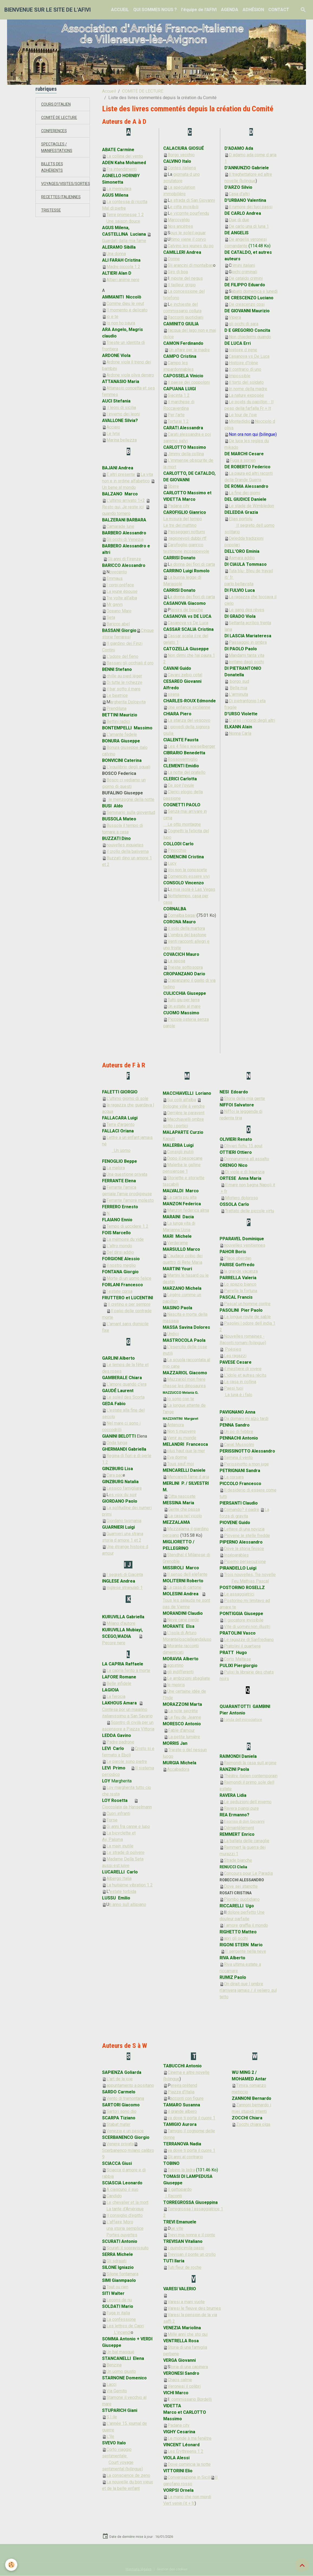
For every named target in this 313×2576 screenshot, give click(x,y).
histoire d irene (243, 349)
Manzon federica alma (188, 1210)
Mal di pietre (114, 208)
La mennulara (118, 188)
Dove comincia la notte (189, 2464)
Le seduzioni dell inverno (248, 1801)
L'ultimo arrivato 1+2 (125, 500)
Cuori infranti (118, 1813)
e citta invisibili (184, 206)
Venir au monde (181, 1437)
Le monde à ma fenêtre (189, 2438)
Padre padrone (120, 1742)
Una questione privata (126, 1174)
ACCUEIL (120, 9)
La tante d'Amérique (125, 2208)
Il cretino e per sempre (129, 1304)
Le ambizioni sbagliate (188, 1678)
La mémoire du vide (125, 1239)
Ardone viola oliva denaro (130, 375)
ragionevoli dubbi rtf (187, 538)
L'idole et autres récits (245, 1375)
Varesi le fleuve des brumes (194, 2308)
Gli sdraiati (116, 2260)
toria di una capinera (189, 2366)
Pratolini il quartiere (242, 1646)
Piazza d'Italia (181, 2091)
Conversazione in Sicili (189, 2477)
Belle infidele (118, 1683)
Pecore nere (113, 1642)
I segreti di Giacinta (124, 1574)
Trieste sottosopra (185, 967)
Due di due (239, 219)
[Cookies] (11, 2565)
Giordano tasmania (123, 1520)
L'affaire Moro (119, 2221)
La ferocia (115, 1696)
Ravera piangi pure (241, 1808)
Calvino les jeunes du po (191, 245)
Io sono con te (180, 1398)
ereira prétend (184, 2085)
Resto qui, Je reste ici (123, 506)
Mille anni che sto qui (188, 2334)
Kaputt (169, 1138)
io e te (112, 316)
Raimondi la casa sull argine (250, 1762)
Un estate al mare (184, 1006)
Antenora (175, 1424)
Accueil (109, 91)
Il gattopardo (180, 2189)
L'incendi (122, 2332)
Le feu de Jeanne (184, 1717)
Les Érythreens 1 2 (185, 2451)
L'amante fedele (121, 734)
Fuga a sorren (241, 460)
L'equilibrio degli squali (128, 766)
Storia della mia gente (244, 1098)
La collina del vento (124, 156)
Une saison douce (123, 221)
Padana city (179, 505)
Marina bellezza (121, 440)
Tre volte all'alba (121, 597)
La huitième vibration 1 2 (129, 1885)
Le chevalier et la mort (127, 2202)
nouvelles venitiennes (244, 1245)
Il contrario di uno (245, 369)
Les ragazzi (235, 1355)
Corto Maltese (237, 1659)
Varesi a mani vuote (186, 2301)
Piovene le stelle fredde (247, 1535)
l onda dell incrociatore (243, 1719)
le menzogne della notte (130, 799)
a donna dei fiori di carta (192, 564)
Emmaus (114, 578)
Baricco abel (118, 623)
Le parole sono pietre (126, 1761)
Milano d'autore (120, 1623)
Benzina (114, 2364)
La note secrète (183, 1710)
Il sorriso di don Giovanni (244, 1821)
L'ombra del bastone (187, 934)
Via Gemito (116, 2390)
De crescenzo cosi (247, 304)
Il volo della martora (186, 928)
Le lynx (113, 433)
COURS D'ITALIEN (58, 104)
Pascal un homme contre (247, 1303)
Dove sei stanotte (241, 1886)
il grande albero (182, 2111)
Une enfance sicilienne (189, 707)
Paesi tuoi (233, 1388)
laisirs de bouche (187, 609)
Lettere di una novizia (244, 1529)
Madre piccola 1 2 (123, 266)
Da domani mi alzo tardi (246, 1418)
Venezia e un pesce (125, 2130)
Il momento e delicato (127, 310)
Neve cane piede (183, 1619)
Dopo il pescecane (185, 1158)
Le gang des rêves (246, 609)
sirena (173, 694)
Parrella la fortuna (240, 1290)
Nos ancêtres (180, 226)
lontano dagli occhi (246, 661)
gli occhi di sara (243, 323)
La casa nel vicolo (185, 1515)
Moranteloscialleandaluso (187, 1639)
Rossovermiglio (183, 759)
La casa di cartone (184, 1587)
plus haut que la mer (186, 1450)
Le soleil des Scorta (125, 1397)
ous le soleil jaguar (188, 232)
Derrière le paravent (185, 1112)
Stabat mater (118, 2124)
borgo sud (239, 681)
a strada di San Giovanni (192, 200)
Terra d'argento (120, 1124)
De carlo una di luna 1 (249, 226)
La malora (115, 1167)
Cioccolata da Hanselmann (127, 1807)
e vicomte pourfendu (189, 213)
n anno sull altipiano (127, 1904)
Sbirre (173, 486)
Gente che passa (184, 1509)
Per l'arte (176, 414)
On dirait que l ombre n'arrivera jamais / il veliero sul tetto (248, 1990)
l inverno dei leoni (123, 414)
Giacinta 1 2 (179, 395)
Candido (114, 2195)
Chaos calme (180, 2379)
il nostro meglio (121, 1265)
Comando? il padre (241, 1509)
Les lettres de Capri (125, 2325)
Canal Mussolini (239, 1444)
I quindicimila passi (186, 2247)
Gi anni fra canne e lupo (128, 1826)
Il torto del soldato (246, 382)
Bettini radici (118, 721)
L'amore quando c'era (126, 1384)
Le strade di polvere (125, 1852)
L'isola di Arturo (182, 1632)
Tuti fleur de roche (184, 2267)
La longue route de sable (247, 1316)
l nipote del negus (186, 278)
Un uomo (121, 1150)
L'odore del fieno (122, 656)
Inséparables (236, 1555)
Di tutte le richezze (124, 682)
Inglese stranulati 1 (124, 1587)
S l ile (111, 2416)
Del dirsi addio (120, 1252)
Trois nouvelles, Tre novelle (250, 1574)
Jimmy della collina (186, 453)
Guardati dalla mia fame (124, 240)
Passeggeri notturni (186, 531)
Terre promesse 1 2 (125, 214)
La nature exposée (246, 395)
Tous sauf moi (180, 1463)
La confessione (121, 2319)
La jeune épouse (122, 591)
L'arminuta (238, 694)
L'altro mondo (119, 1245)
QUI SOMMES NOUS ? (155, 9)
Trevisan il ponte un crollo (192, 2254)
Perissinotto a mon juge (246, 1464)
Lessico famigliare (124, 1488)
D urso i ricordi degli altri (252, 720)
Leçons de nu (119, 2299)
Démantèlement (239, 1827)
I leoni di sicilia (121, 407)
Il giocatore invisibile (243, 1620)
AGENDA (229, 9)
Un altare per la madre (189, 349)
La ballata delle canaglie (246, 1840)
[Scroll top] (302, 2565)
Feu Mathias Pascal (250, 1581)
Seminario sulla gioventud (130, 812)
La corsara (234, 1477)
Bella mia (238, 687)
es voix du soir (123, 1494)
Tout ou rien (117, 2286)
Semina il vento (238, 1457)
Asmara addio (242, 557)
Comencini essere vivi (189, 876)
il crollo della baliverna (127, 851)
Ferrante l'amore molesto (130, 1200)
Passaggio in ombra (248, 642)
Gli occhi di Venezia (125, 539)
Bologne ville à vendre (184, 1106)
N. (108, 1213)
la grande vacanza (241, 1271)
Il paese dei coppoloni (189, 382)
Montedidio (239, 421)
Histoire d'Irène (243, 362)
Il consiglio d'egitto (122, 2215)
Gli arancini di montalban (190, 265)
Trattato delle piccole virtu (249, 1210)
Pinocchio (177, 850)
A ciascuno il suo (122, 2189)
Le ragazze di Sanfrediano (249, 1639)
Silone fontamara (122, 2273)
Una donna (116, 253)
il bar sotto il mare (123, 688)
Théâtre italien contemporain (251, 1775)
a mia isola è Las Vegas (192, 889)
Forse (112, 1820)
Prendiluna (116, 708)
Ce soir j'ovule (181, 785)
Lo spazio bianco (240, 1284)
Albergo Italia (119, 1878)
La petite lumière (184, 1736)
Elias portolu (240, 518)
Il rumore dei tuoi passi (250, 206)
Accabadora (178, 1769)
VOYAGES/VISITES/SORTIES (68, 183)
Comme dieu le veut (125, 303)
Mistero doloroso (241, 1197)
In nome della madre (248, 388)
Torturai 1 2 (178, 421)
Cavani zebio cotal (185, 674)
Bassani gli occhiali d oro (130, 662)
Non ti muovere (181, 1431)
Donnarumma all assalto (246, 1158)
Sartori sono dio (121, 2111)
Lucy (172, 863)
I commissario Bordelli (190, 2399)
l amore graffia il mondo (246, 1925)
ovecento (118, 571)
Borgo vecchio (181, 154)
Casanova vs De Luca (188, 622)
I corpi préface (120, 584)
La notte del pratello (187, 772)
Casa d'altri (239, 193)
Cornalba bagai (181, 915)
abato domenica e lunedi (255, 291)
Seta (110, 617)
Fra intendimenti (121, 169)
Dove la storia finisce (244, 1548)
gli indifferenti (180, 1671)
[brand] (47, 10)
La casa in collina (240, 1381)
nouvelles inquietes (125, 844)
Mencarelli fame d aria (188, 1476)
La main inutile (119, 1846)
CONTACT (278, 9)
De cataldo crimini (246, 278)
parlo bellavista (238, 583)
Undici (173, 1333)
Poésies (232, 1349)
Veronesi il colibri (184, 2386)
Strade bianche (238, 1860)
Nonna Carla (240, 733)
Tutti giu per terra (184, 999)
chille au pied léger (124, 675)
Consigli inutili (180, 1151)
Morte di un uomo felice (128, 1278)
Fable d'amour (181, 1730)
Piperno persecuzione (245, 1561)
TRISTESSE (52, 216)
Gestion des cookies (172, 2569)
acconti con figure (187, 2098)
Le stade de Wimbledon (251, 505)
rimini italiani (243, 265)
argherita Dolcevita (128, 701)
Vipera (235, 317)
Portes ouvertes (121, 2234)
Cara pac (112, 1475)
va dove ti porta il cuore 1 (191, 2117)
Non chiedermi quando (250, 336)
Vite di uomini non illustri (247, 1626)
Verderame (177, 1242)
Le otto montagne (184, 824)
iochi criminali (244, 271)
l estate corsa (119, 1291)
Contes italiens (182, 167)
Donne (174, 258)
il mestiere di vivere (243, 1368)
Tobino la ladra (181, 2169)
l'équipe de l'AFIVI (199, 9)
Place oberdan (237, 1258)
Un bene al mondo (119, 487)
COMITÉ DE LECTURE (142, 91)
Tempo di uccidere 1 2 (127, 1226)
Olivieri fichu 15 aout (243, 1145)
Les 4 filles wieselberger (191, 746)
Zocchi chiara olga (253, 2124)
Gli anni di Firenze (124, 558)
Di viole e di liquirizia (245, 1171)
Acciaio (113, 427)
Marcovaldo (179, 219)
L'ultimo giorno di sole (127, 1098)
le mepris (176, 1684)
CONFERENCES (56, 130)
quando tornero (116, 513)
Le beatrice (117, 695)
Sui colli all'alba (181, 1099)
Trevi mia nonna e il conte (191, 2234)
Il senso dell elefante (187, 1574)
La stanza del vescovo (189, 720)
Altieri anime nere (122, 279)
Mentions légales (139, 2569)
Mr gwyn (114, 604)
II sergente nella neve (245, 1951)
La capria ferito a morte (128, 1670)
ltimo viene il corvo (188, 239)
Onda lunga (116, 1442)
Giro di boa (178, 271)
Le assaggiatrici (239, 1594)
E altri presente (120, 474)
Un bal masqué (120, 2351)
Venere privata (120, 2143)
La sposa (176, 960)
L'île (110, 2436)
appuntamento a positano (130, 2085)
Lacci (111, 2384)
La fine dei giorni (244, 492)
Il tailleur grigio (182, 284)
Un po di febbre (238, 1431)
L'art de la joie (119, 2078)
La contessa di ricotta (126, 201)
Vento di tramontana (125, 2098)
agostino (175, 1665)
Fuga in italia (118, 2312)
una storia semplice (125, 2228)
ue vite (177, 2228)
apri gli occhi (236, 1938)
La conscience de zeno (128, 2475)
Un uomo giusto (121, 2371)
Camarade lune (120, 526)
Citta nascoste (181, 1496)
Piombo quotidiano (242, 1899)
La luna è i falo (238, 1394)
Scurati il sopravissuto (127, 2247)
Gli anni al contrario (185, 2156)
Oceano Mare (119, 610)
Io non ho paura (120, 323)
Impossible (239, 375)
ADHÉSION (253, 9)
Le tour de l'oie (243, 414)
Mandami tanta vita (246, 655)
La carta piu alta (182, 1197)
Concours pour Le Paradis (248, 1873)
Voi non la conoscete (187, 869)
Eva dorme (177, 1457)
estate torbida (123, 1891)
